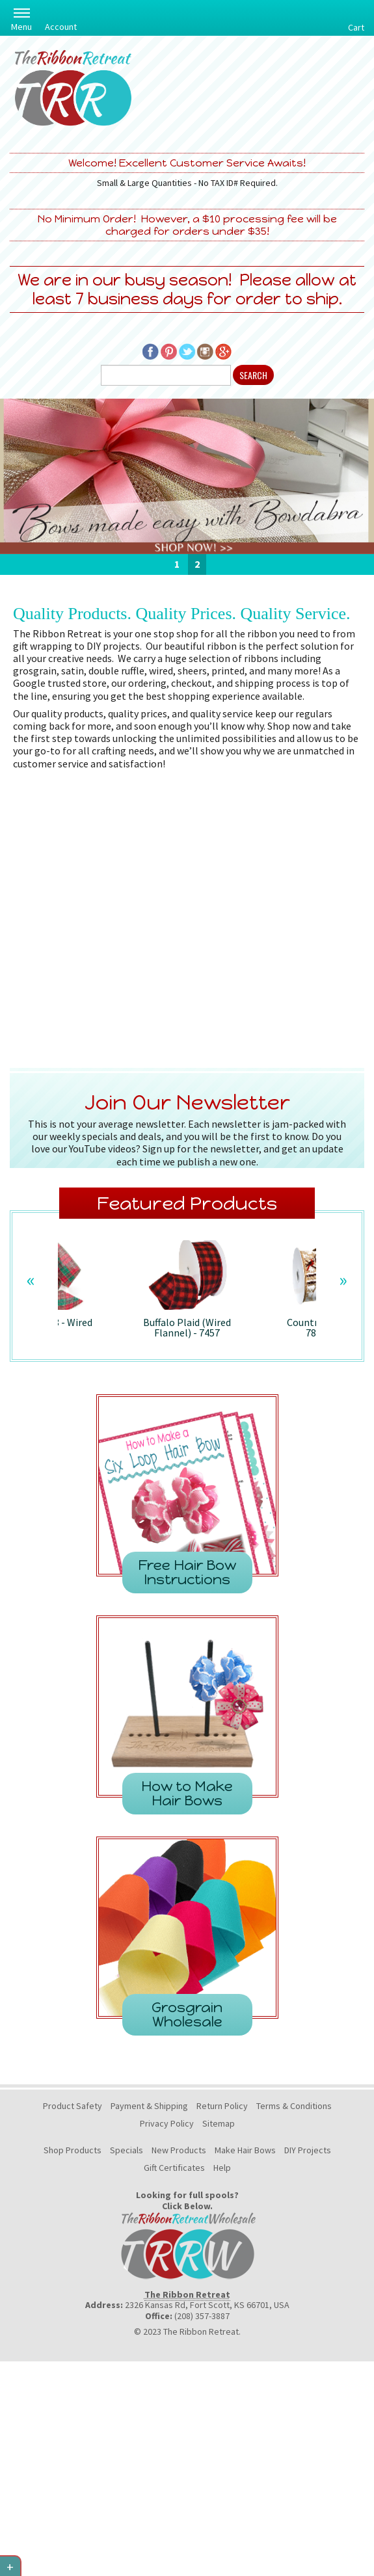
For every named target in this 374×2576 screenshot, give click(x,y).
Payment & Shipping (149, 2106)
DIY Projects (307, 2150)
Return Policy (222, 2106)
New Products (179, 2150)
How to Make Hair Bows (187, 1793)
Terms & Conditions (294, 2106)
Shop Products (72, 2150)
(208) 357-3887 (202, 2316)
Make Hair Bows (245, 2150)
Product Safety (72, 2106)
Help (222, 2167)
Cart (356, 27)
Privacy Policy (167, 2123)
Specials (126, 2150)
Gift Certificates (174, 2167)
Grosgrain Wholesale (187, 2014)
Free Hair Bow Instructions (187, 1572)
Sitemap (218, 2123)
